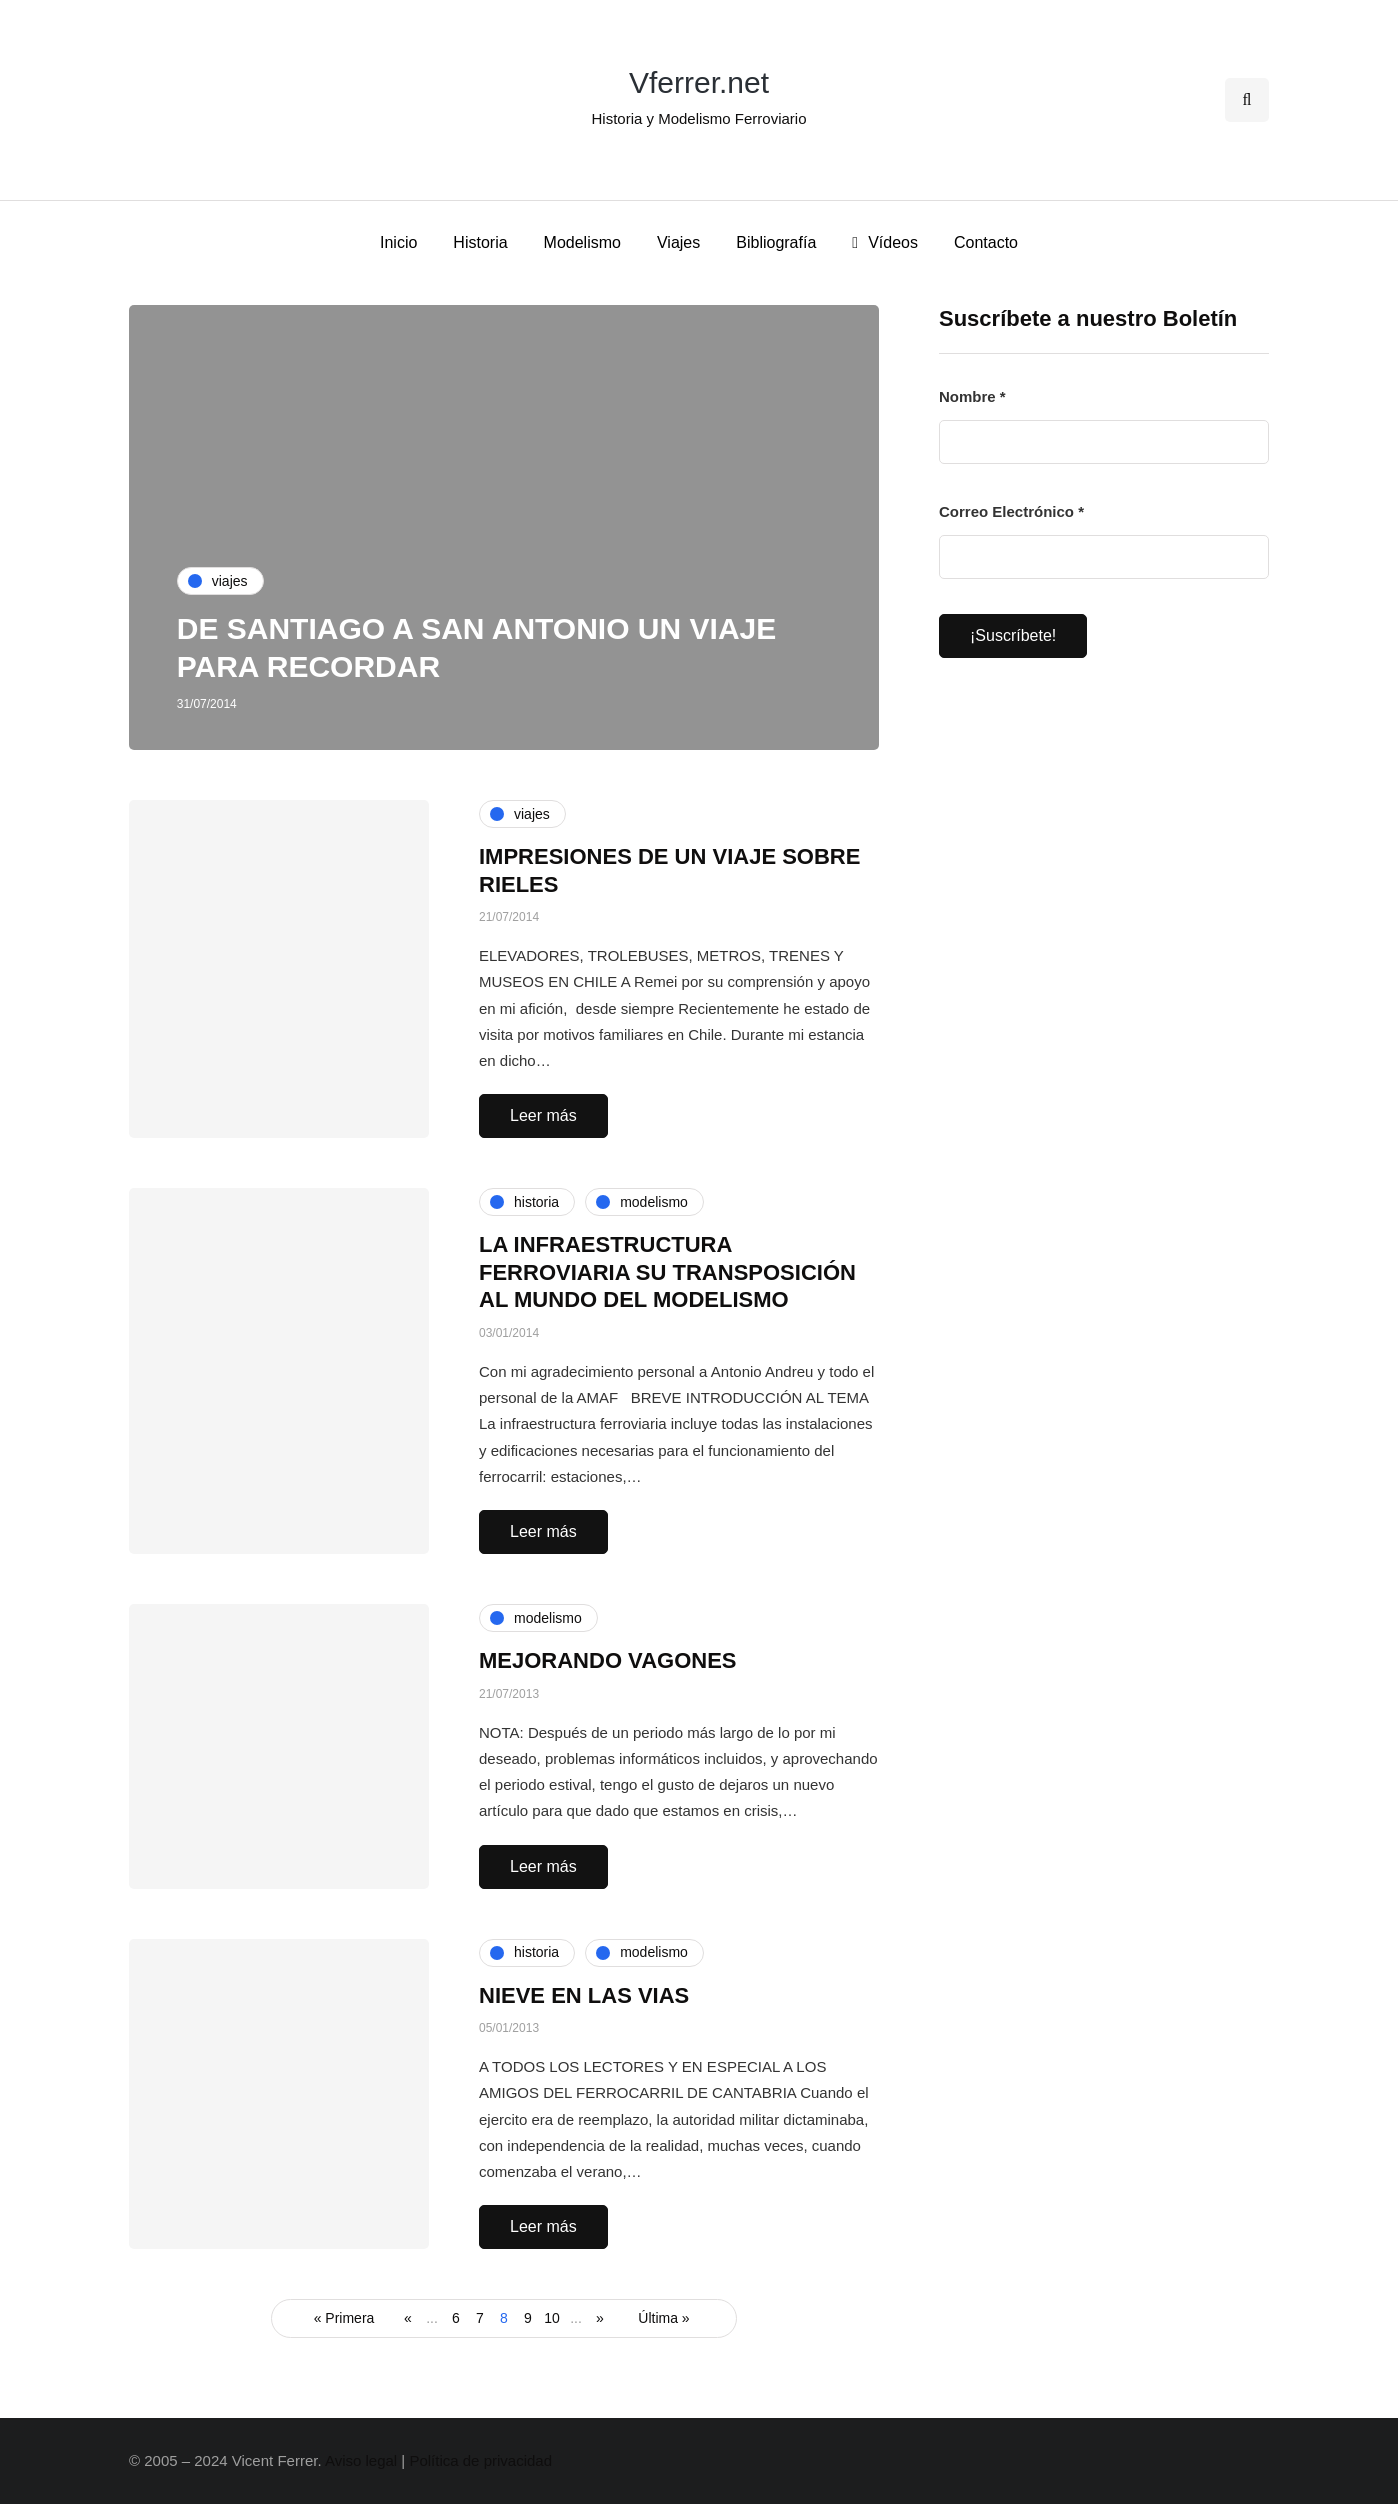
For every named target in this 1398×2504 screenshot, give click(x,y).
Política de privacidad (480, 2460)
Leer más (543, 1115)
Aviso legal (361, 2460)
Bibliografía (776, 242)
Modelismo (582, 242)
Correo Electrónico (1011, 511)
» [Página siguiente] (600, 2318)
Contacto (986, 242)
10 (552, 2318)
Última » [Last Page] (663, 2318)
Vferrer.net (699, 82)
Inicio (398, 242)
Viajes (678, 242)
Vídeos (885, 242)
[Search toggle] (1247, 100)
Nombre (972, 396)
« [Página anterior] (408, 2318)
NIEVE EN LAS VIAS (584, 1995)
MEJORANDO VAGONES (608, 1660)
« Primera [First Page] (344, 2318)
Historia (480, 242)
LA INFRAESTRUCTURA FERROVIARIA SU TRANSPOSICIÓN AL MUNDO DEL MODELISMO (667, 1272)
